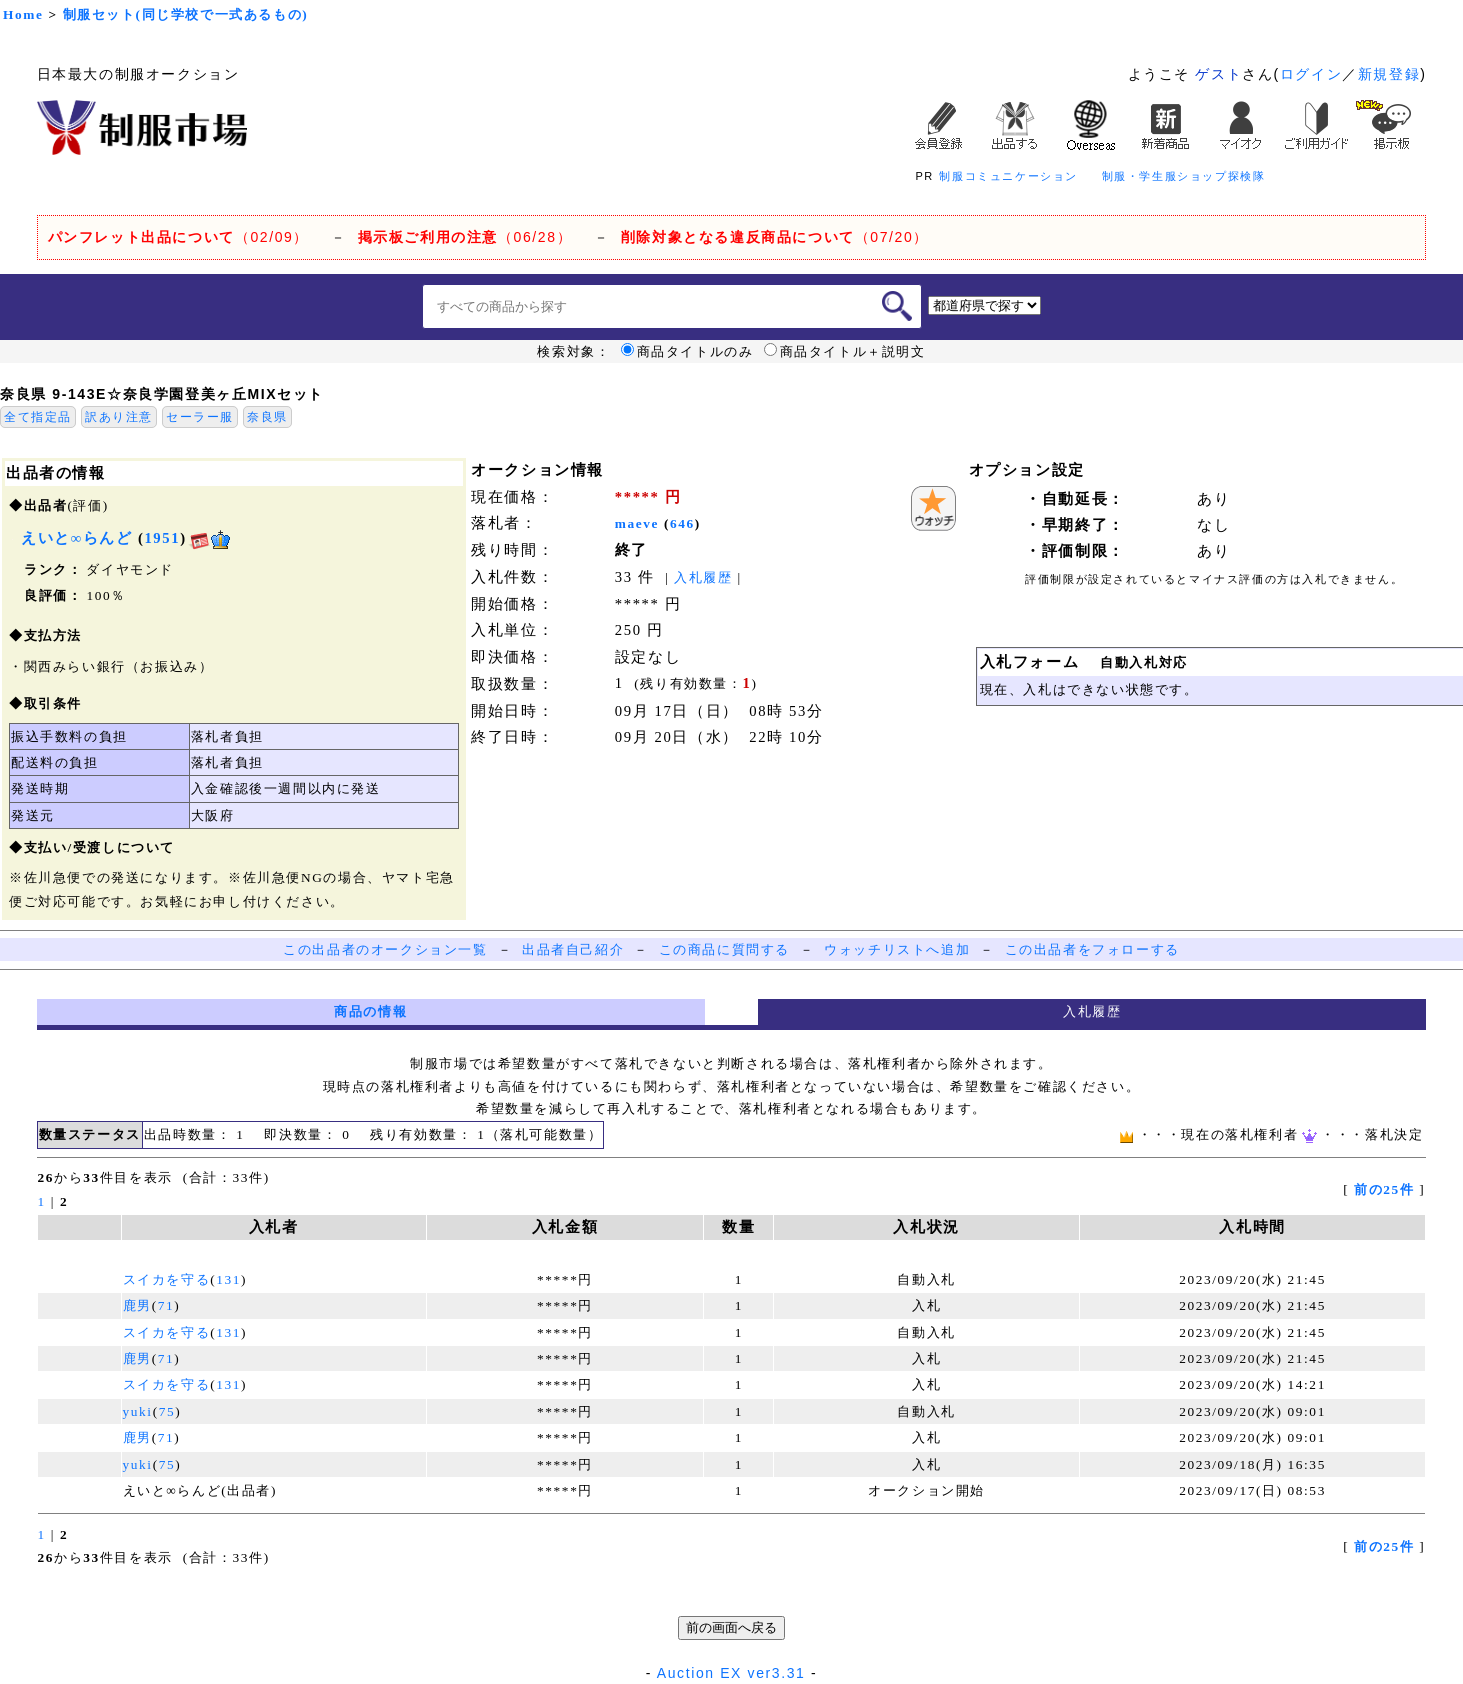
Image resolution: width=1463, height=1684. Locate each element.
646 (682, 523)
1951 (162, 538)
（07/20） (775, 237)
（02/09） (178, 237)
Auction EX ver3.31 (731, 1673)
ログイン (1311, 74)
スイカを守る (167, 1279)
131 (228, 1279)
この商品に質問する (724, 949)
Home (23, 14)
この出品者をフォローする (1092, 949)
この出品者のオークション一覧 (385, 949)
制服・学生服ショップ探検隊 (1184, 176)
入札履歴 (703, 577)
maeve (637, 523)
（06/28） (465, 237)
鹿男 (137, 1305)
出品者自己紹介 (573, 949)
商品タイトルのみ (687, 352)
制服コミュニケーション (1008, 176)
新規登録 (1389, 74)
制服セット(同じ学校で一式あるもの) (186, 14)
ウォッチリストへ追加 (897, 949)
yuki (138, 1411)
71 (166, 1305)
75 (167, 1411)
